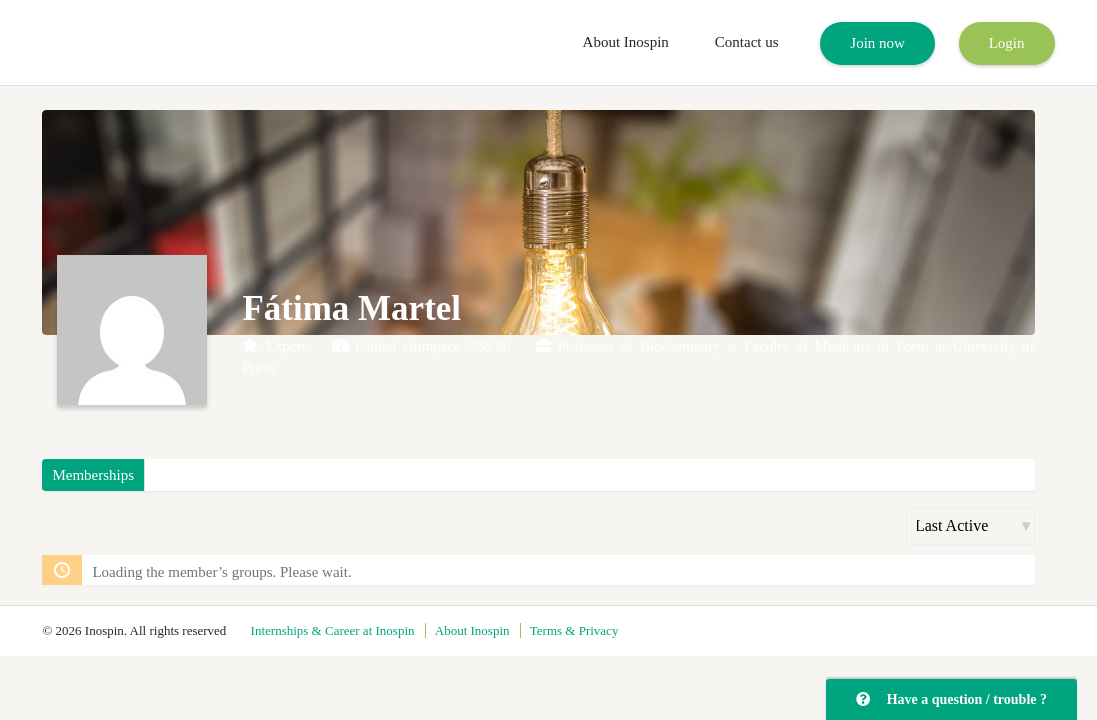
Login (1007, 43)
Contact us (747, 42)
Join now (877, 43)
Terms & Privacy (574, 630)
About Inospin (626, 42)
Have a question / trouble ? (951, 699)
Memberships (93, 475)
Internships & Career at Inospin (333, 630)
